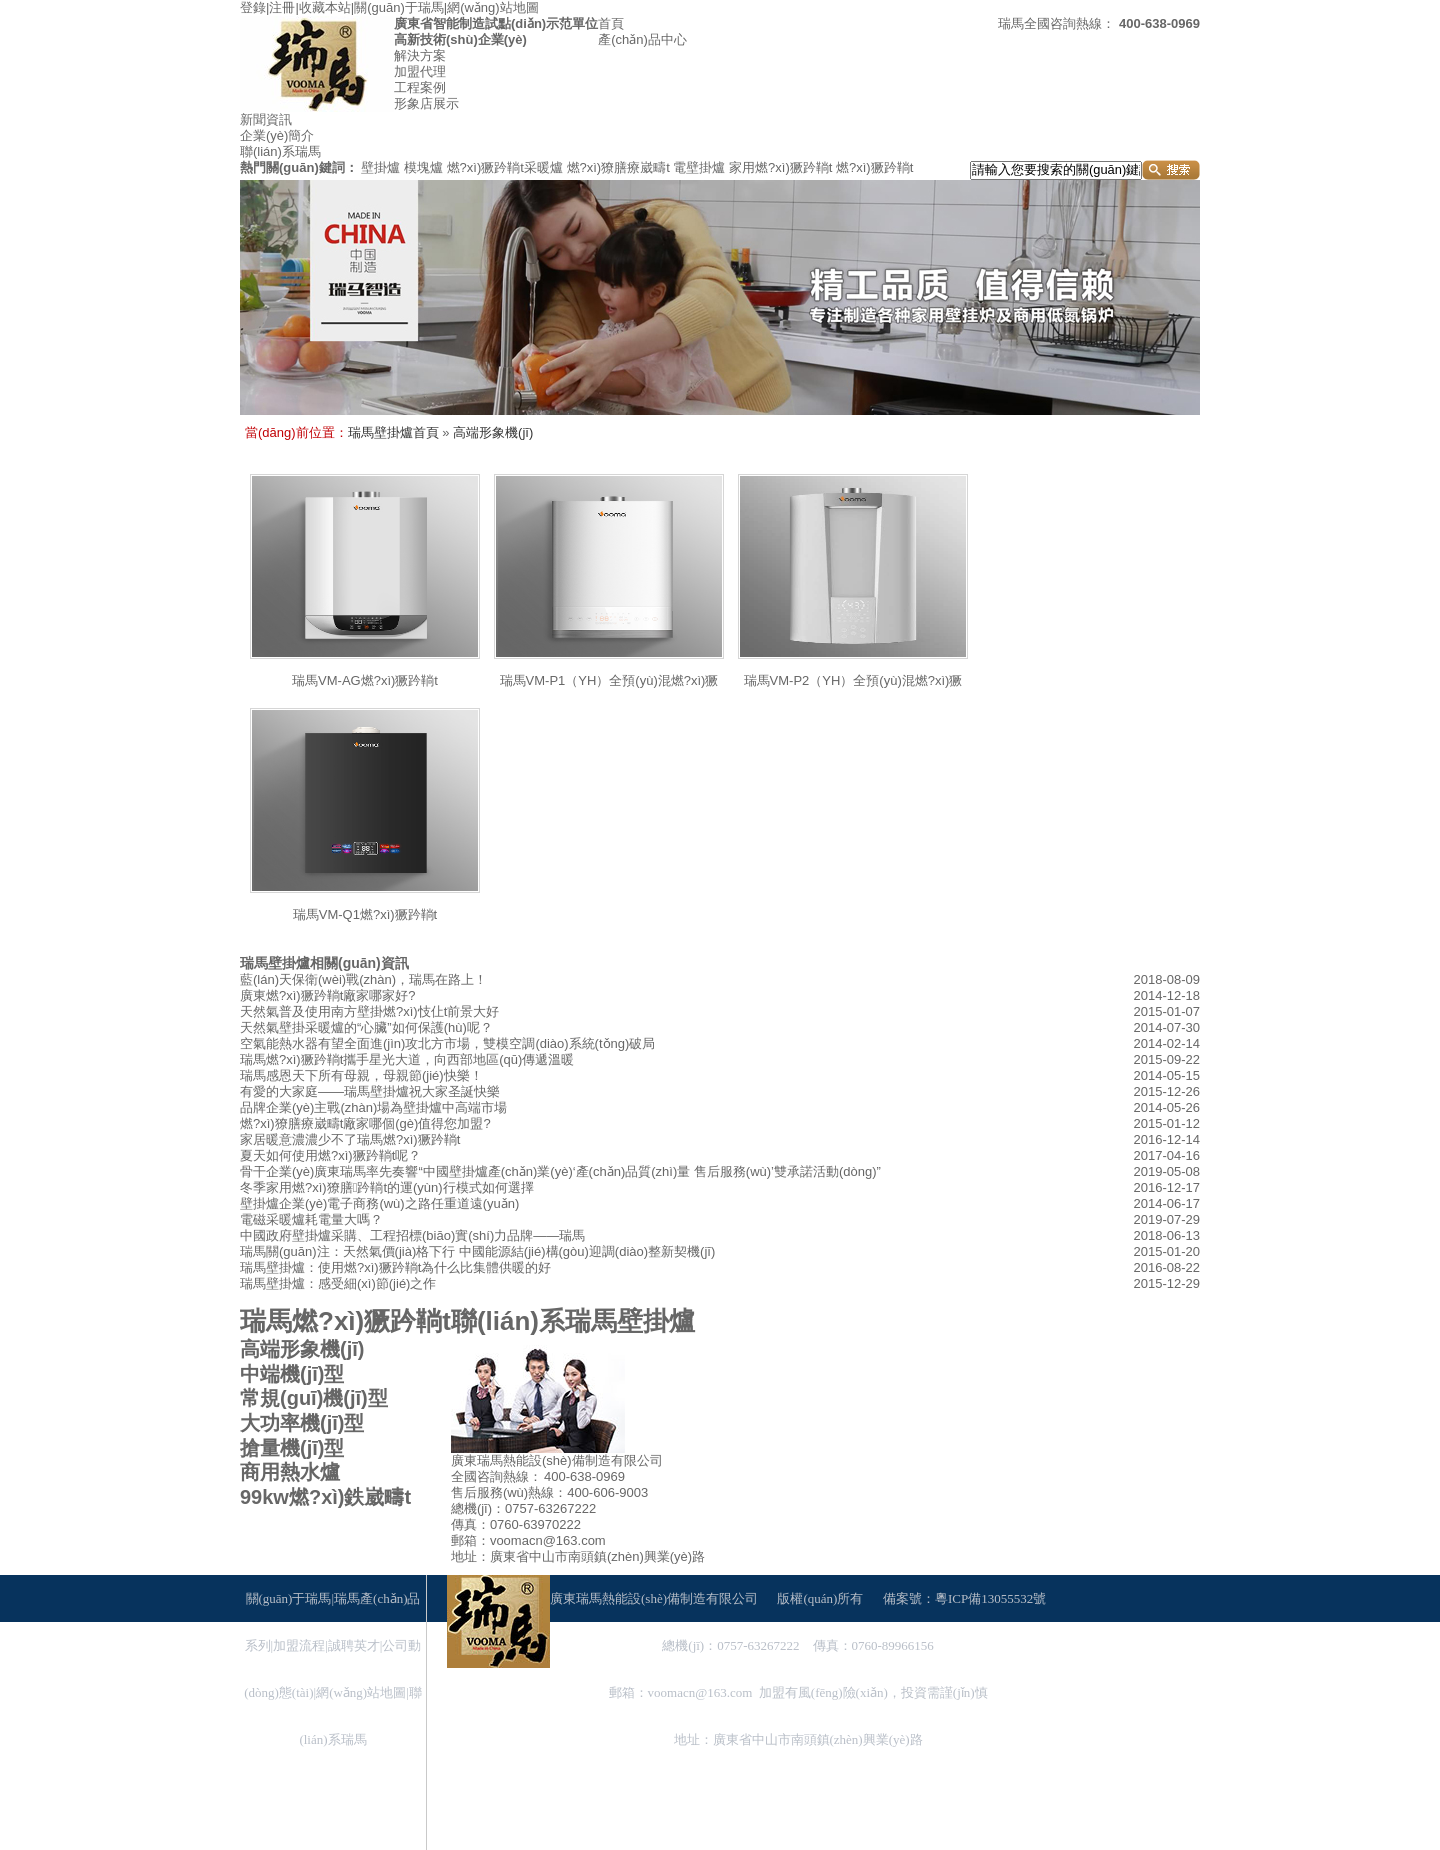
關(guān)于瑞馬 (399, 7)
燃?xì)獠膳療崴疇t (618, 167)
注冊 (282, 7)
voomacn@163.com (700, 1692)
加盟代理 (420, 71)
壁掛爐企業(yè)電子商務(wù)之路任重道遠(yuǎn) (379, 1203)
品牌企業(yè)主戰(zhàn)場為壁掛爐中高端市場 (373, 1107)
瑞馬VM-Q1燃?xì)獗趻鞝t (365, 914)
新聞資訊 (266, 119)
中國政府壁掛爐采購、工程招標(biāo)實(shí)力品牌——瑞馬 (412, 1235)
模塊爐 (423, 167)
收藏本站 (325, 7)
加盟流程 (299, 1645)
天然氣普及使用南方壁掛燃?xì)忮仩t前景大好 (369, 1011)
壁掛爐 (380, 167)
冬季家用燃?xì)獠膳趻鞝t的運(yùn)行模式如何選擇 (387, 1187)
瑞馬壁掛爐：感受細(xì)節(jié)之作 (338, 1283)
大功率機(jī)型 (302, 1423)
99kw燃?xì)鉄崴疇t (325, 1497)
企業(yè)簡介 (277, 135)
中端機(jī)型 (292, 1374)
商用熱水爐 (290, 1472)
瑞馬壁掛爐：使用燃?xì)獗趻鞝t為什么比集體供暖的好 (395, 1267)
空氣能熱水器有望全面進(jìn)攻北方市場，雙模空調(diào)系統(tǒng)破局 (447, 1043)
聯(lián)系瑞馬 (280, 151)
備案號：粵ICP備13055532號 (964, 1598)
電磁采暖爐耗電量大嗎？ (311, 1219)
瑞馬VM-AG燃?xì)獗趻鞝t (365, 680)
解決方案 (420, 55)
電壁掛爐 (699, 167)
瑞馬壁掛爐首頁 (393, 432)
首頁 (611, 23)
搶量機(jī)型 (292, 1448)
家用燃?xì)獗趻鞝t (780, 167)
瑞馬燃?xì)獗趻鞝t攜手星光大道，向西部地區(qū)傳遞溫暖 (407, 1059)
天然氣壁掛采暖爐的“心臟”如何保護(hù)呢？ (366, 1027)
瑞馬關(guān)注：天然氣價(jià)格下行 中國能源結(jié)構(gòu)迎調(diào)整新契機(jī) (477, 1251)
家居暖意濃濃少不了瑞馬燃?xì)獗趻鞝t (350, 1139)
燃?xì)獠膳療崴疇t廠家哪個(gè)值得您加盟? (365, 1123)
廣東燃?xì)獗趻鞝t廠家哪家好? (328, 995)
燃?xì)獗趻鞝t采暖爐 (505, 167)
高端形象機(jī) (493, 432)
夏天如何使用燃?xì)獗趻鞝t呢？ (330, 1155)
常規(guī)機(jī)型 (314, 1398)
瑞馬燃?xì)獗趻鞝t (345, 1321)
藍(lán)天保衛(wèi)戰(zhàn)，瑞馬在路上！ (363, 979)
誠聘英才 (354, 1645)
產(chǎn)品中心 (642, 39)
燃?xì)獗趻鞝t (874, 167)
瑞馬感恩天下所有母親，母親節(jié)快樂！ (361, 1075)
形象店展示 (426, 103)
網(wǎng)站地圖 (493, 7)
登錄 (253, 7)
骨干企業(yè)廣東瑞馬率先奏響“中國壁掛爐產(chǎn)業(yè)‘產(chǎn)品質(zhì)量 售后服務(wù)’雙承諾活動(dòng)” (560, 1171)
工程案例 (420, 87)
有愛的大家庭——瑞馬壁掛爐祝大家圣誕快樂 (370, 1091)
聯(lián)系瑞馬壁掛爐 (573, 1321)
